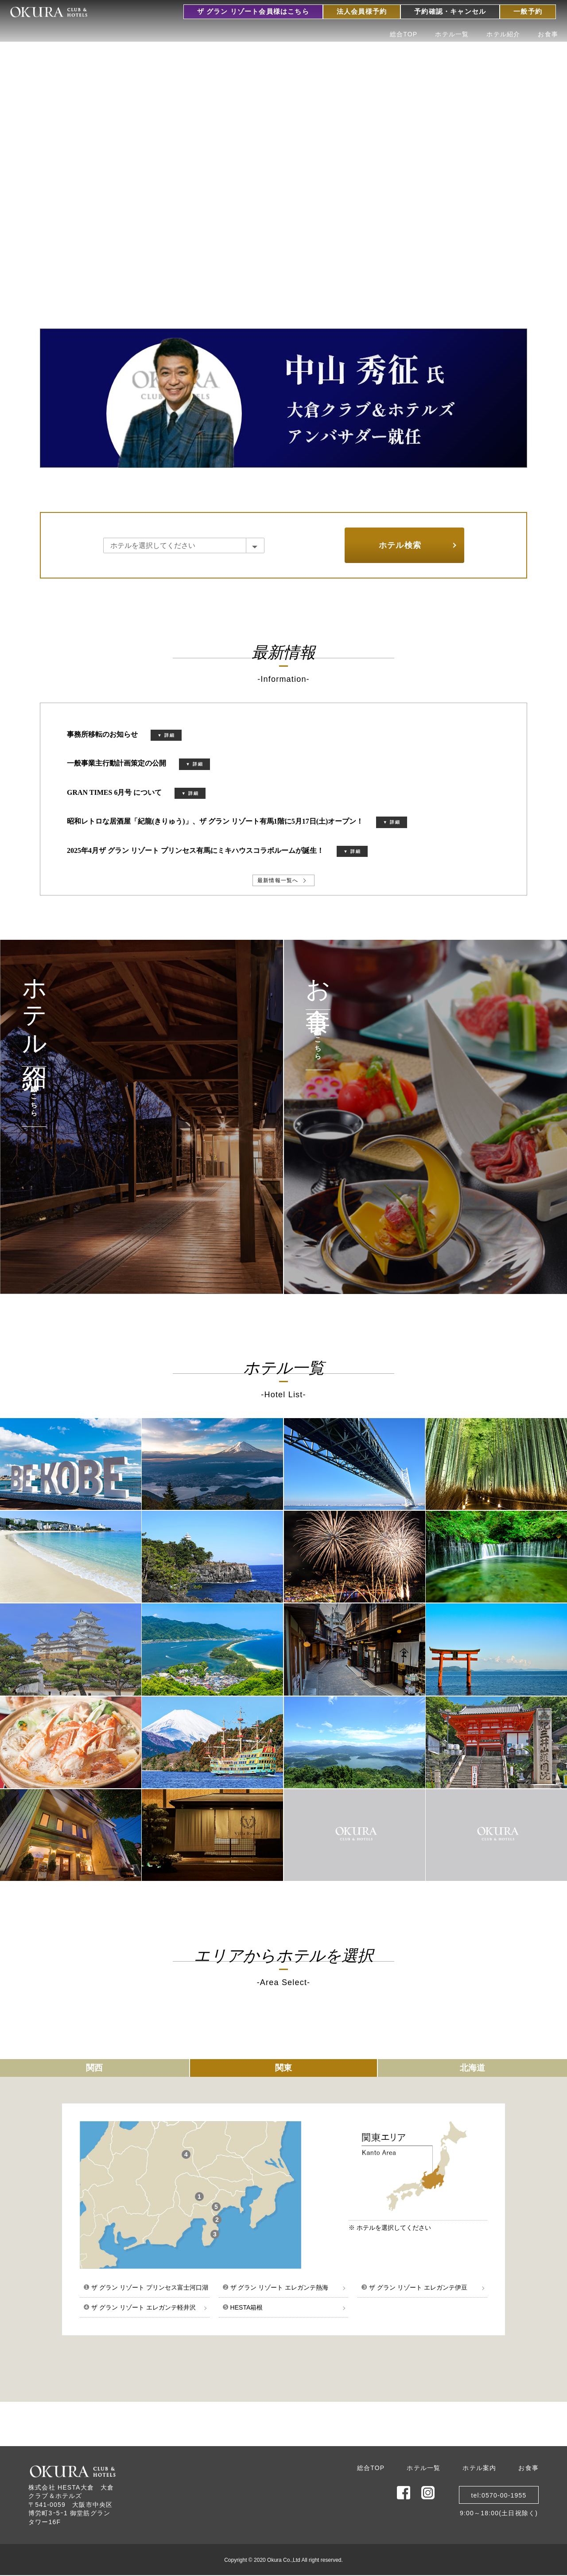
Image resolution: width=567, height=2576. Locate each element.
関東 (283, 2067)
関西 (94, 2067)
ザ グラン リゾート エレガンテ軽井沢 (139, 2307)
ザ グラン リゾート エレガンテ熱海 (275, 2287)
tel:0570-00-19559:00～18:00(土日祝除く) (499, 2498)
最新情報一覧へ (277, 880)
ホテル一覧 (452, 34)
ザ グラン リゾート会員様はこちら (253, 11)
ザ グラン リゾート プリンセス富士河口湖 (145, 2287)
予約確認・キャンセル (450, 11)
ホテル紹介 (503, 34)
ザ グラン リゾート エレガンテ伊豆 (414, 2287)
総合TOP (404, 34)
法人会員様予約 (362, 11)
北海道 (472, 2067)
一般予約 (527, 11)
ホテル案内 (479, 2467)
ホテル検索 (400, 545)
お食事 (548, 34)
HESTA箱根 (242, 2307)
